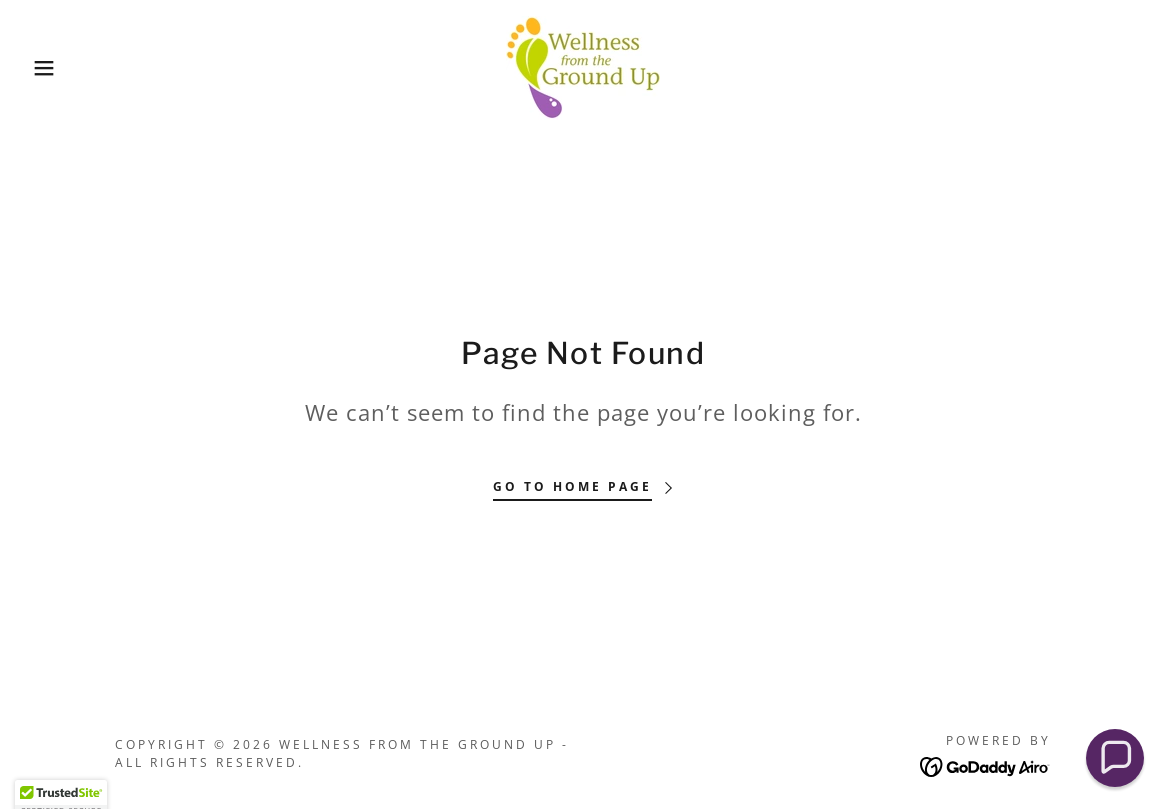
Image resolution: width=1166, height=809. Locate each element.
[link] (583, 66)
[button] (58, 68)
